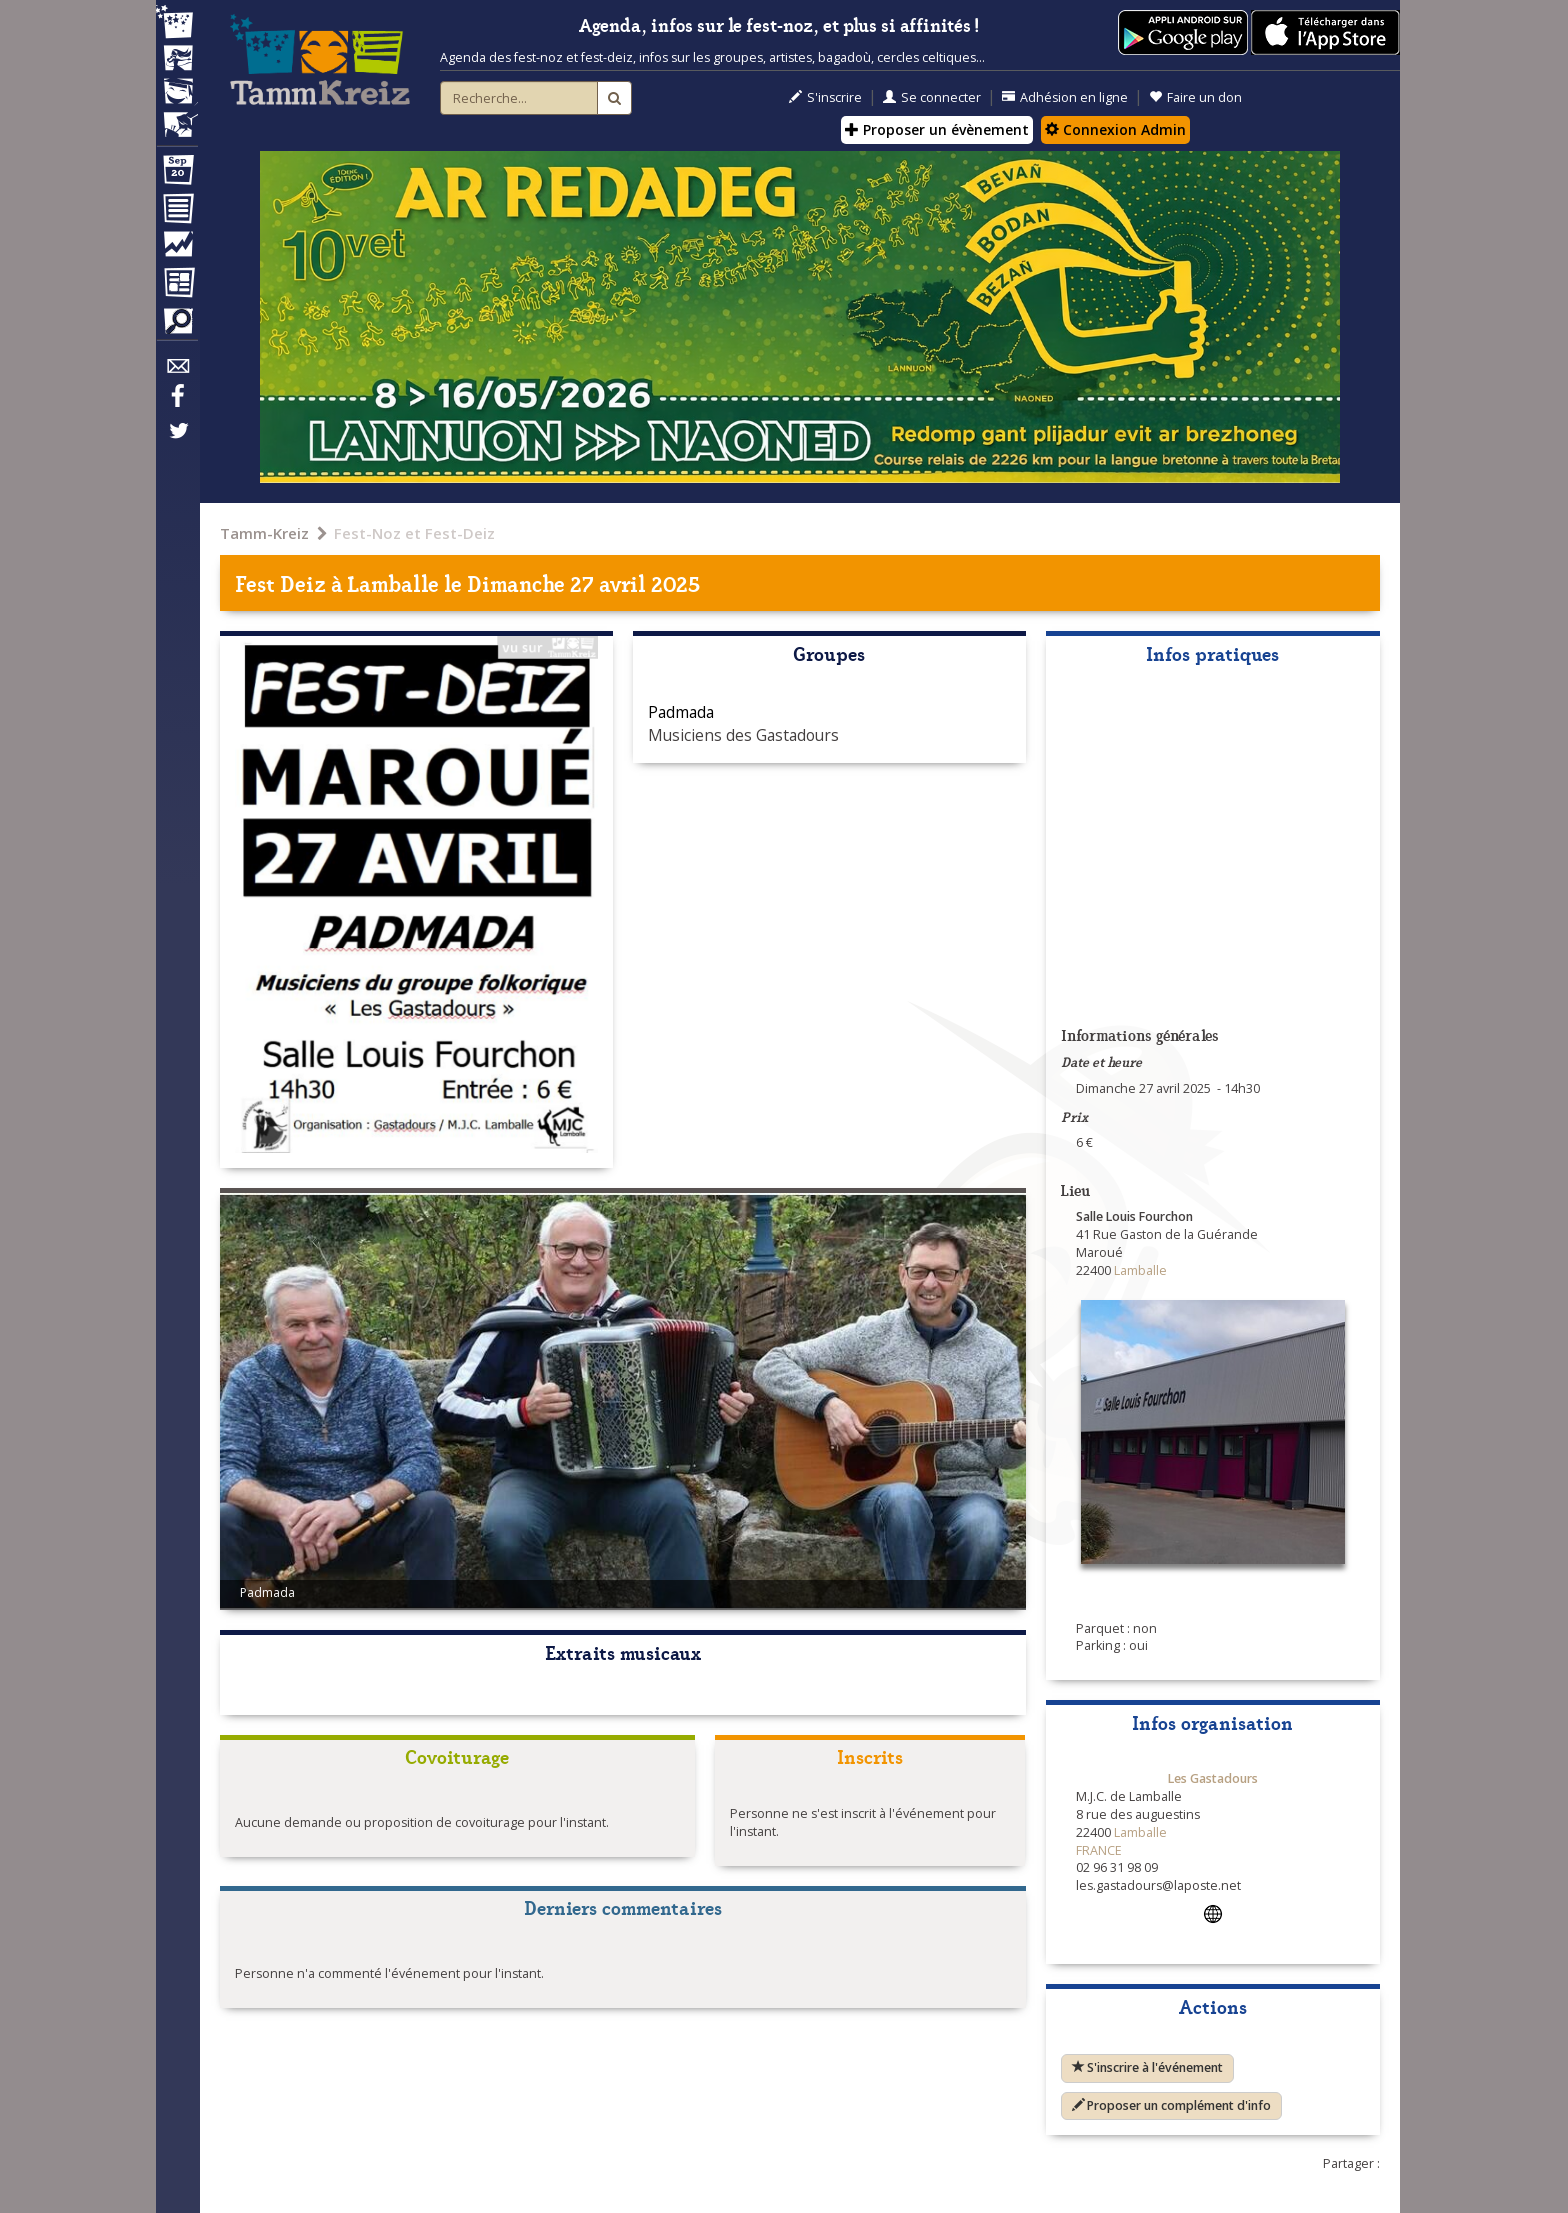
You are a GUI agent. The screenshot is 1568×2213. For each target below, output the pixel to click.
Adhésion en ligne (1065, 97)
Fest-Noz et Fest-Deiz (414, 533)
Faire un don (1195, 97)
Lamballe (393, 582)
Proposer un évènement (937, 129)
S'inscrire (825, 97)
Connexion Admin (1115, 129)
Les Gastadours (1213, 1778)
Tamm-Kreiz (264, 533)
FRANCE (1099, 1850)
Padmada (681, 712)
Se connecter (932, 97)
